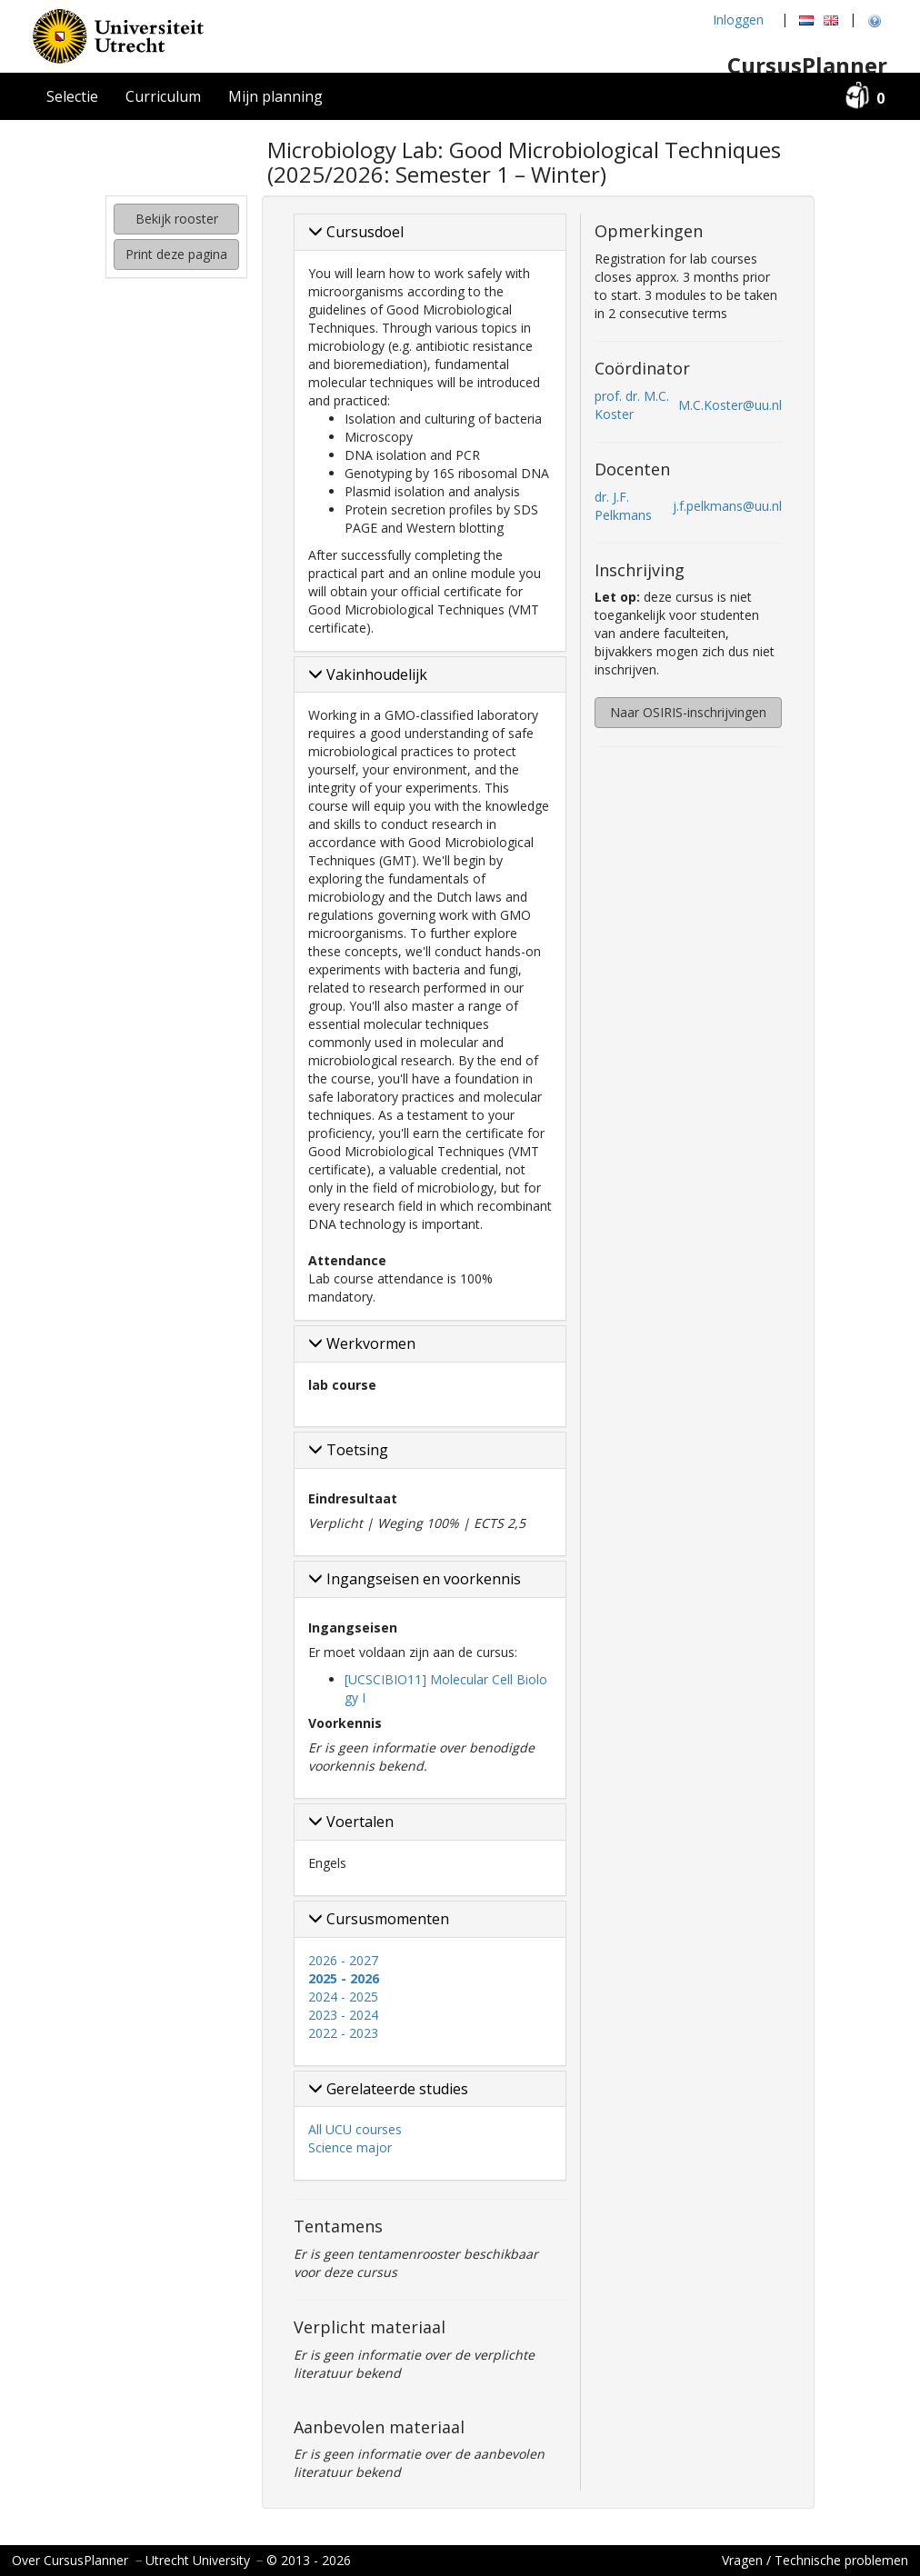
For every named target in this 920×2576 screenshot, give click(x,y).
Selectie (72, 96)
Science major (350, 2147)
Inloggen (738, 19)
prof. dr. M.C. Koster (632, 405)
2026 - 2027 (343, 1960)
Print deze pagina (176, 254)
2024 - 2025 (343, 1996)
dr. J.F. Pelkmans (623, 506)
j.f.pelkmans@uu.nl (727, 505)
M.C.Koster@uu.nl (730, 405)
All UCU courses (355, 2129)
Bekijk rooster (176, 218)
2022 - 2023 (343, 2033)
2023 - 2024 (343, 2014)
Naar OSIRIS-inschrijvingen (688, 712)
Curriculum (163, 96)
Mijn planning (275, 96)
